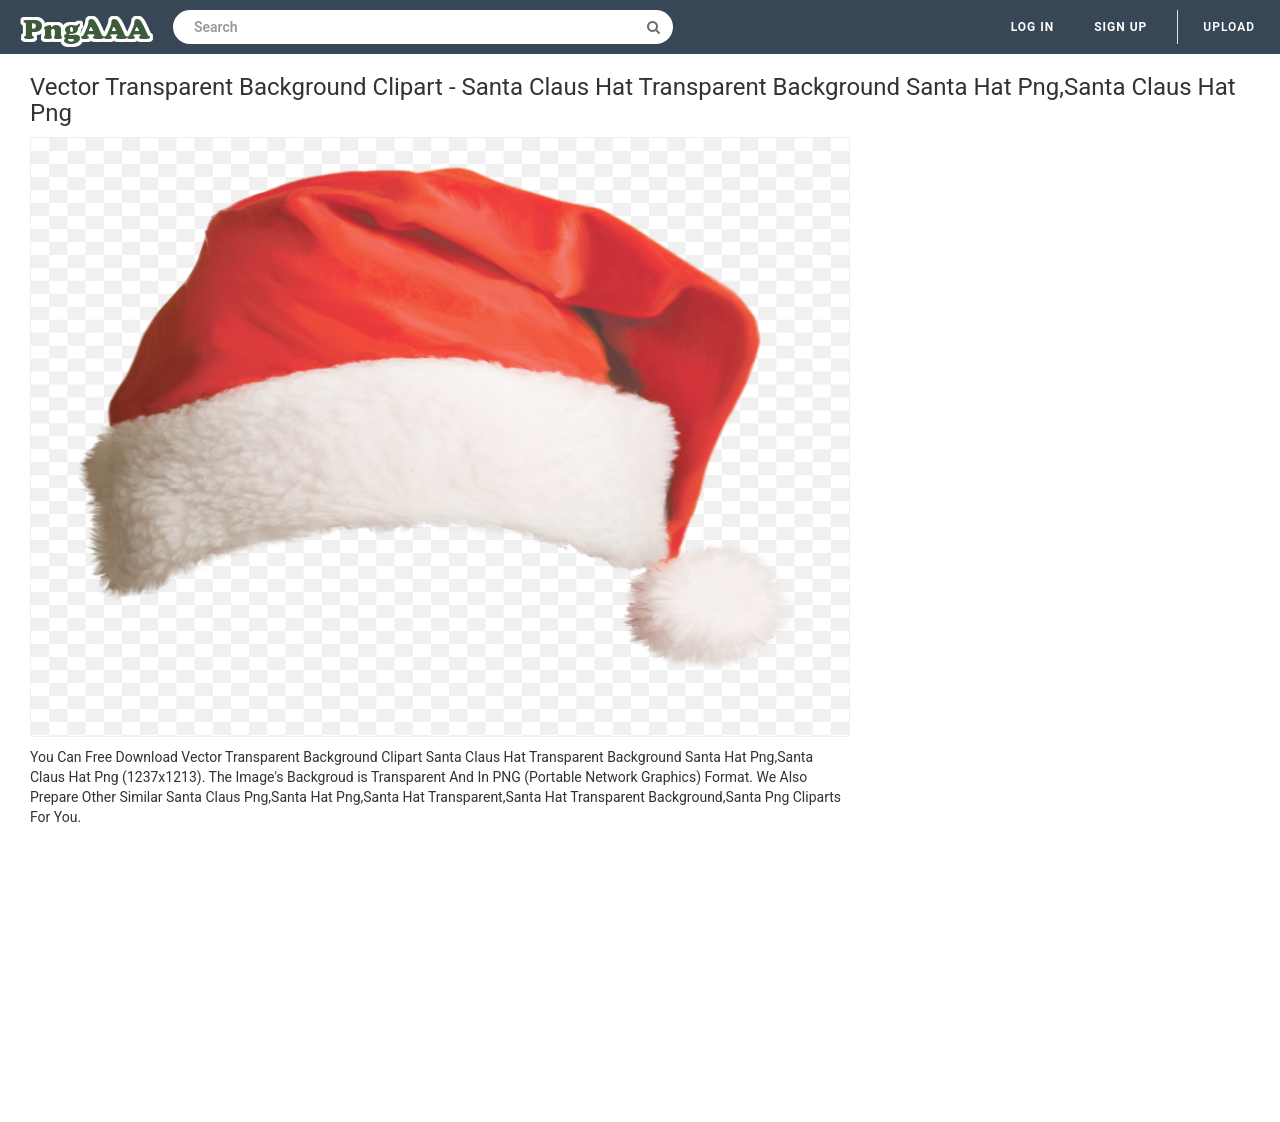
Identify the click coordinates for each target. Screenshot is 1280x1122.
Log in (1033, 27)
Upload (1229, 27)
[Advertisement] (440, 977)
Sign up (1120, 27)
